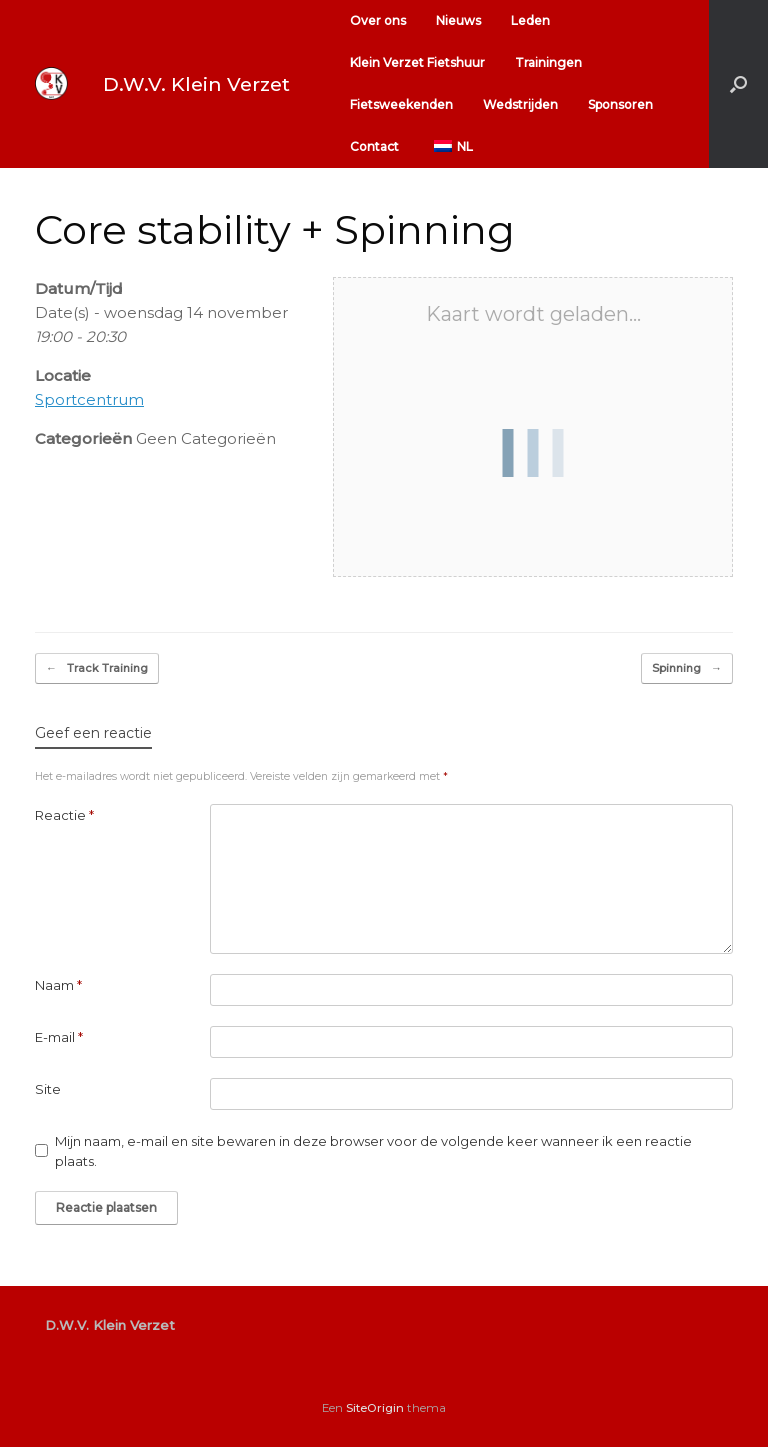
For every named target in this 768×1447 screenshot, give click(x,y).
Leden (530, 20)
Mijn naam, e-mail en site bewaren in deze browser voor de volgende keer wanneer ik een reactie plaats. (373, 1151)
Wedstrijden (520, 104)
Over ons (378, 20)
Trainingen (548, 62)
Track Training (97, 668)
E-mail (59, 1037)
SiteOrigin (375, 1408)
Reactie (64, 815)
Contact (374, 146)
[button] (738, 84)
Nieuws (458, 20)
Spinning (687, 668)
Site (48, 1089)
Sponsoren (620, 104)
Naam (58, 985)
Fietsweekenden (401, 104)
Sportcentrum (89, 399)
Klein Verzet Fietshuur (417, 62)
